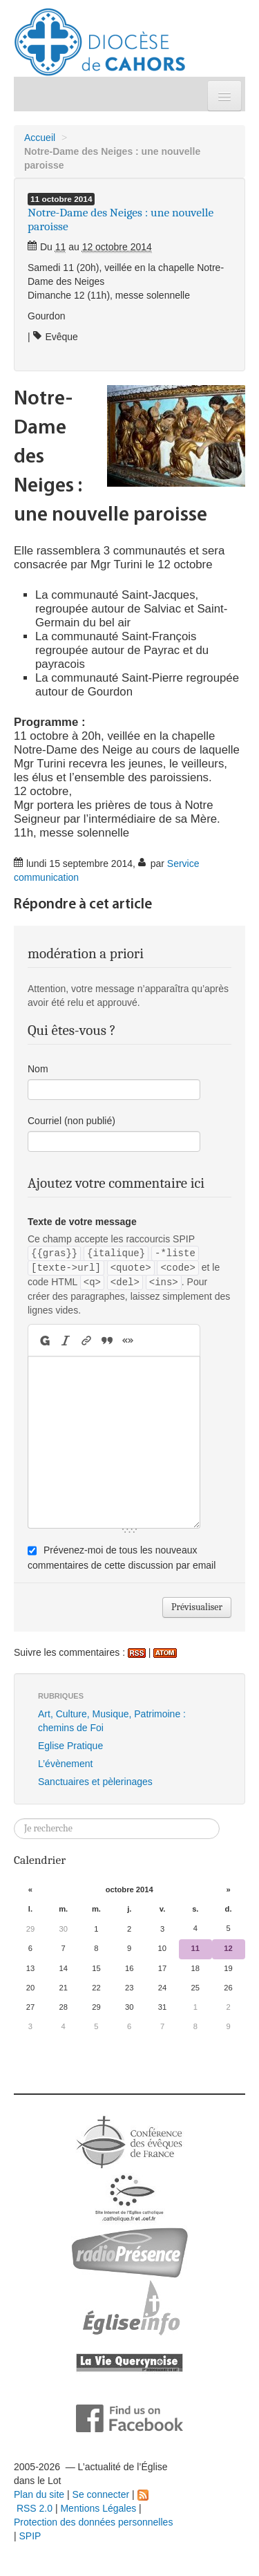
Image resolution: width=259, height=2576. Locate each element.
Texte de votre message (82, 1221)
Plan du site (39, 2494)
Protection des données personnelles (93, 2522)
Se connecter (101, 2494)
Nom (38, 1068)
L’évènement (65, 1763)
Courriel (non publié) (71, 1120)
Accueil (39, 137)
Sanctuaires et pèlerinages (95, 1781)
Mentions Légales (98, 2508)
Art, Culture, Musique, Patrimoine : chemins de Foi (112, 1720)
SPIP (30, 2535)
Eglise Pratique (70, 1745)
